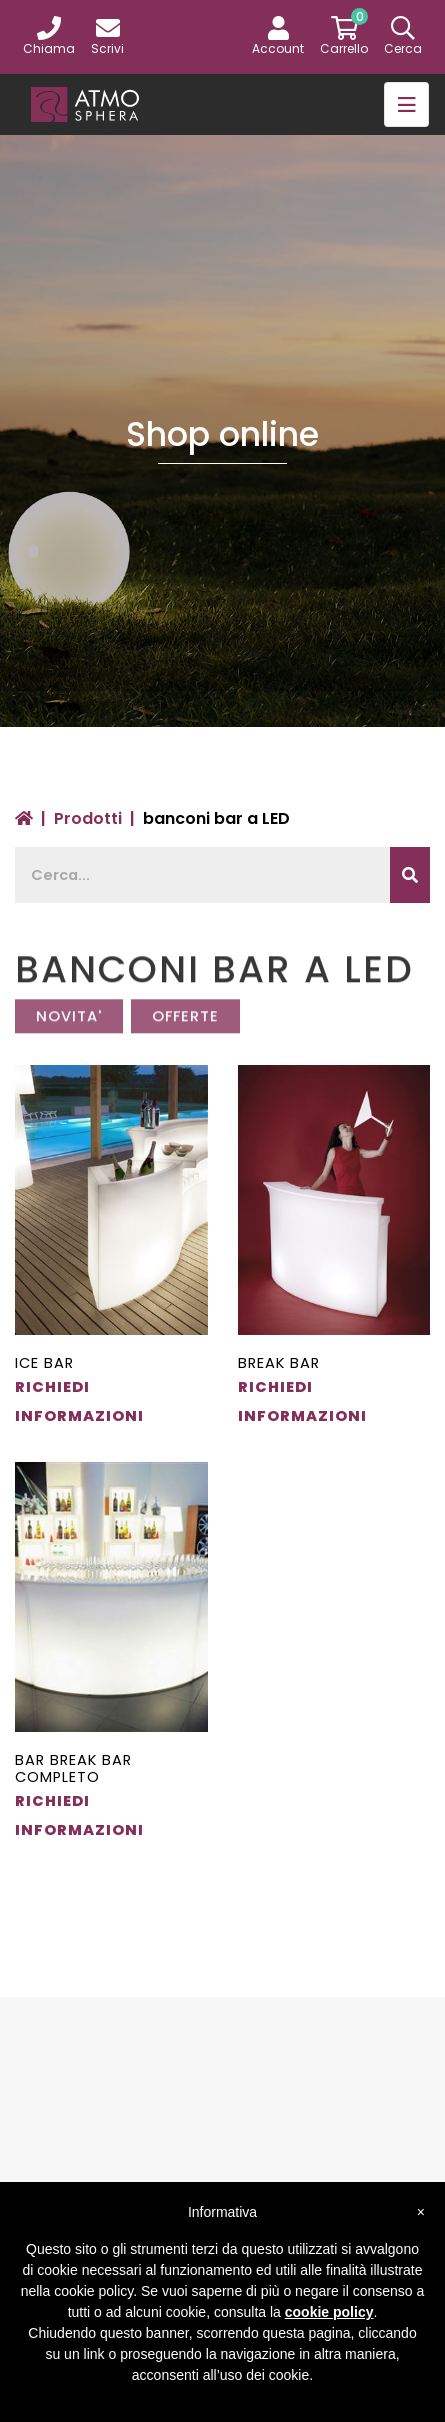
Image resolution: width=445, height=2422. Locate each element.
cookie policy (329, 2312)
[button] (278, 37)
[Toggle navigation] (406, 104)
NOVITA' (69, 1027)
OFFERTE (185, 1027)
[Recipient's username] (203, 875)
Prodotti (88, 818)
